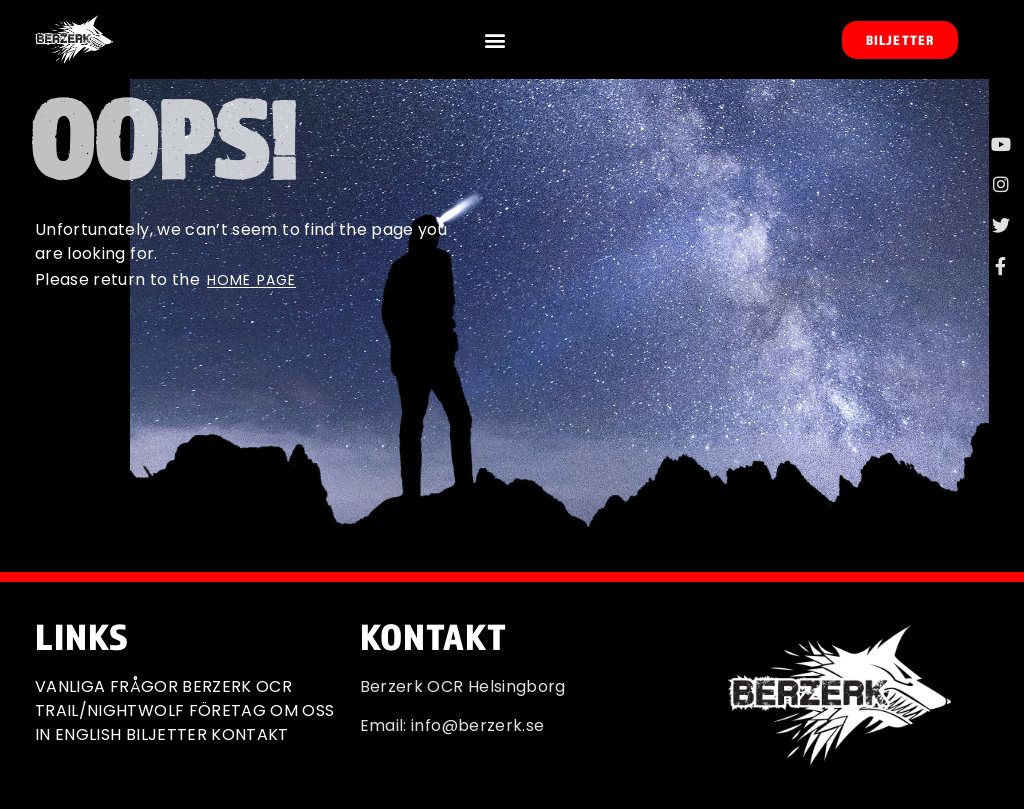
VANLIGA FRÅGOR (106, 686)
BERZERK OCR (237, 686)
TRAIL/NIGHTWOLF (109, 710)
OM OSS (302, 710)
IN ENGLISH (78, 734)
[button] (494, 39)
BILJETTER (166, 734)
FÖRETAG (227, 710)
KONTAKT (249, 734)
